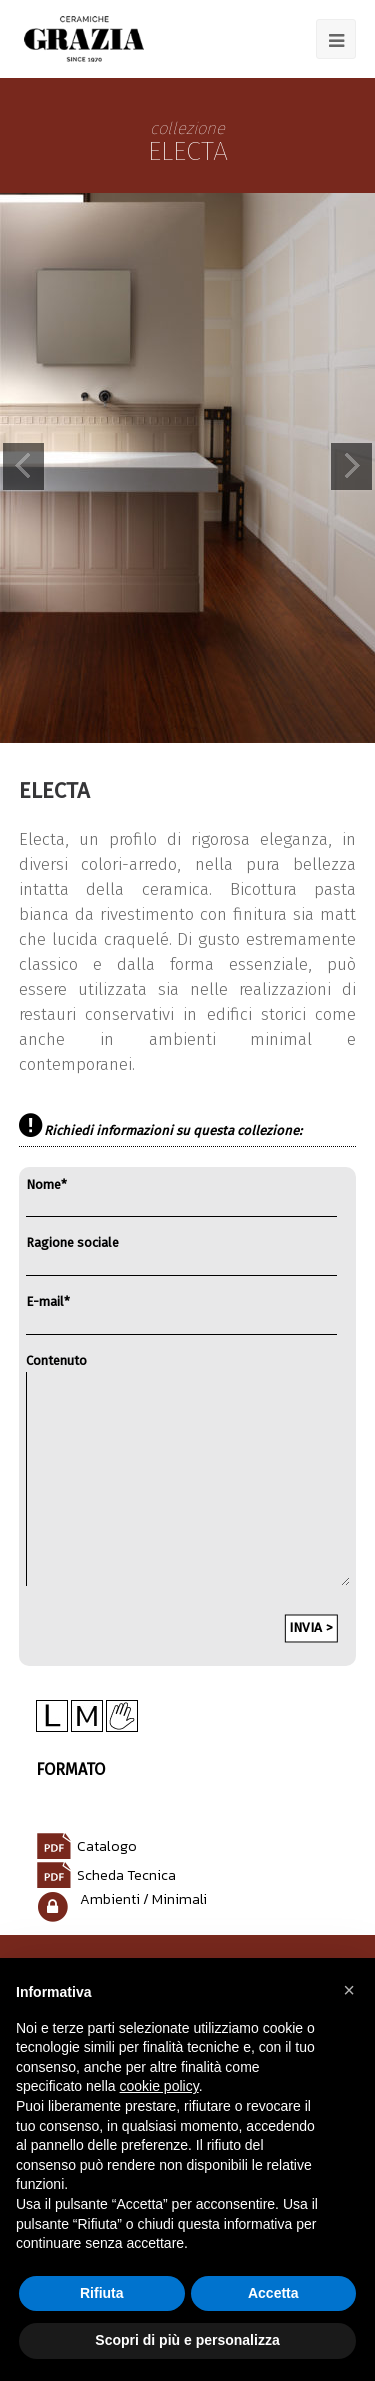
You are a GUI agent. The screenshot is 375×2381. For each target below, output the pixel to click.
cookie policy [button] (159, 2086)
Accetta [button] (273, 2293)
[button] (349, 1990)
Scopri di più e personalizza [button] (187, 2340)
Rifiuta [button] (102, 2293)
